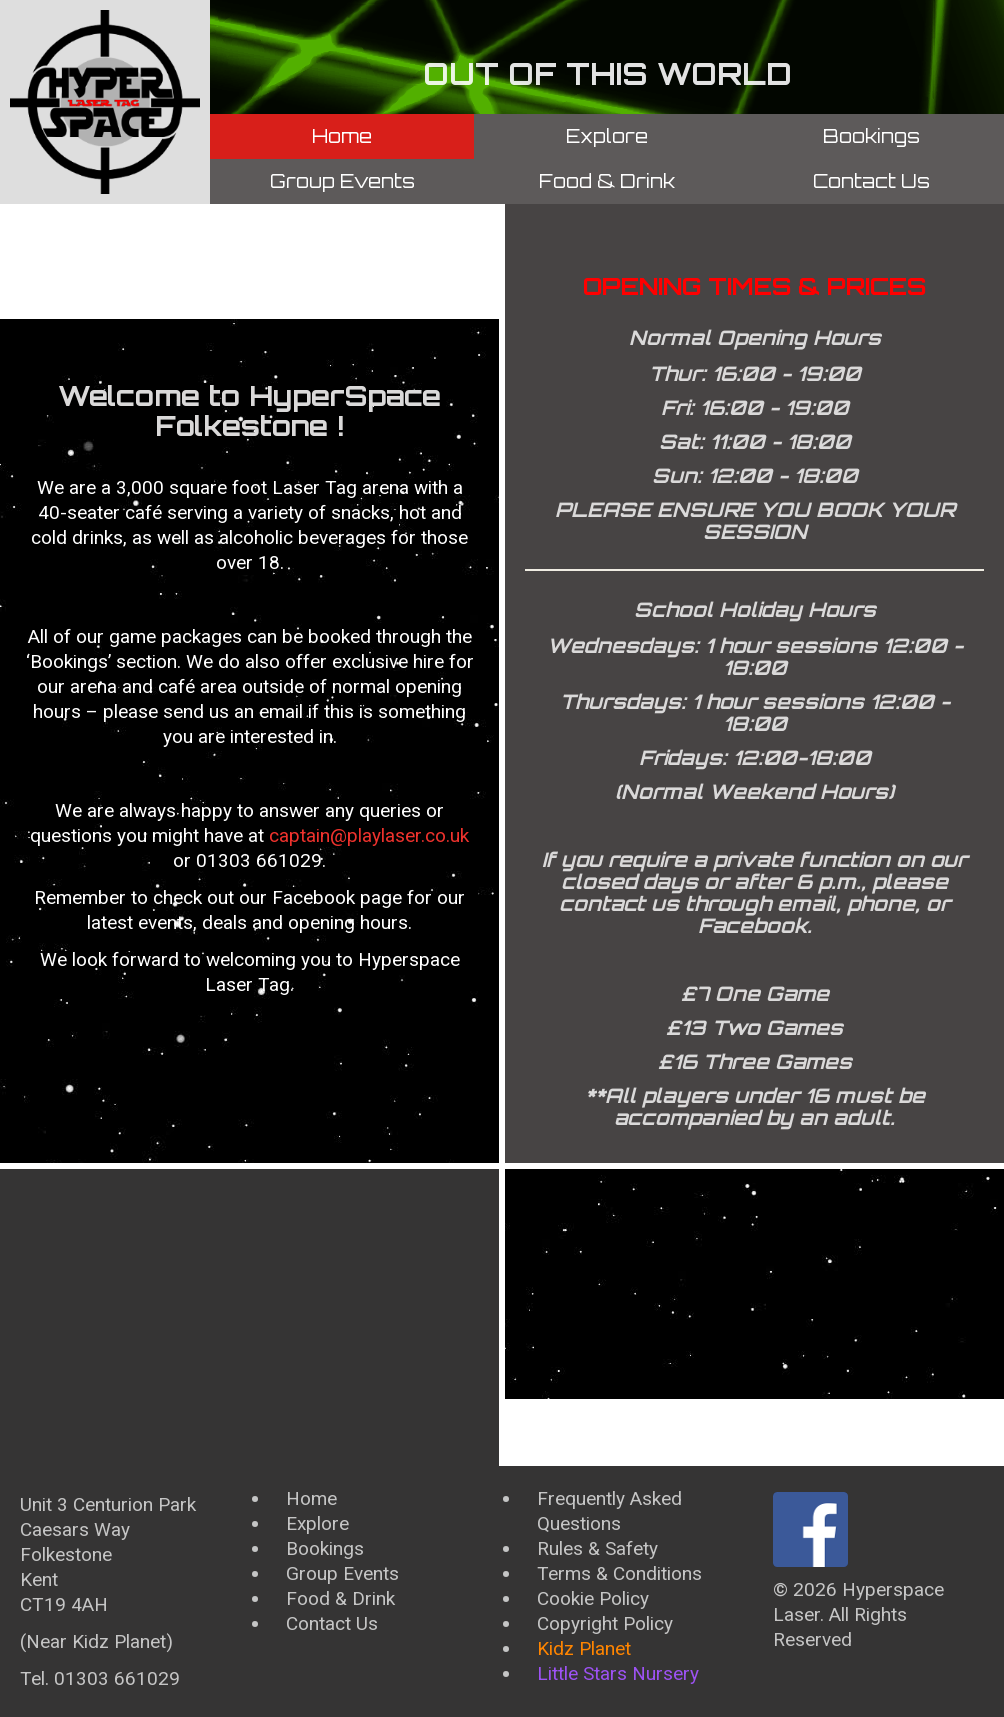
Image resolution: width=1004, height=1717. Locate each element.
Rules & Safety (597, 1548)
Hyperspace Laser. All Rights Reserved (858, 1614)
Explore (607, 136)
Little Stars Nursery (618, 1673)
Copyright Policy (605, 1623)
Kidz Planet (584, 1648)
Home (342, 136)
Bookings (871, 136)
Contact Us (871, 181)
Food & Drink (607, 181)
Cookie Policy (593, 1598)
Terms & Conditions (619, 1573)
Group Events (342, 181)
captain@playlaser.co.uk (369, 835)
